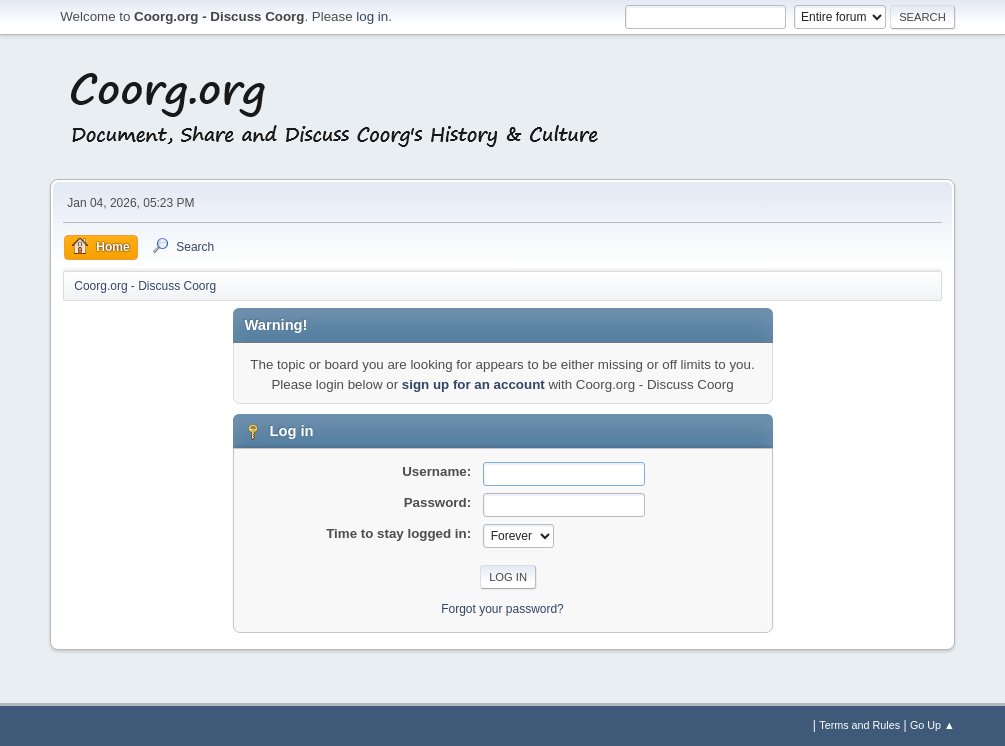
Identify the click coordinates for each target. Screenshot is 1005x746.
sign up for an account (473, 384)
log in (372, 16)
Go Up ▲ (932, 725)
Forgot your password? (502, 609)
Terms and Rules (859, 725)
